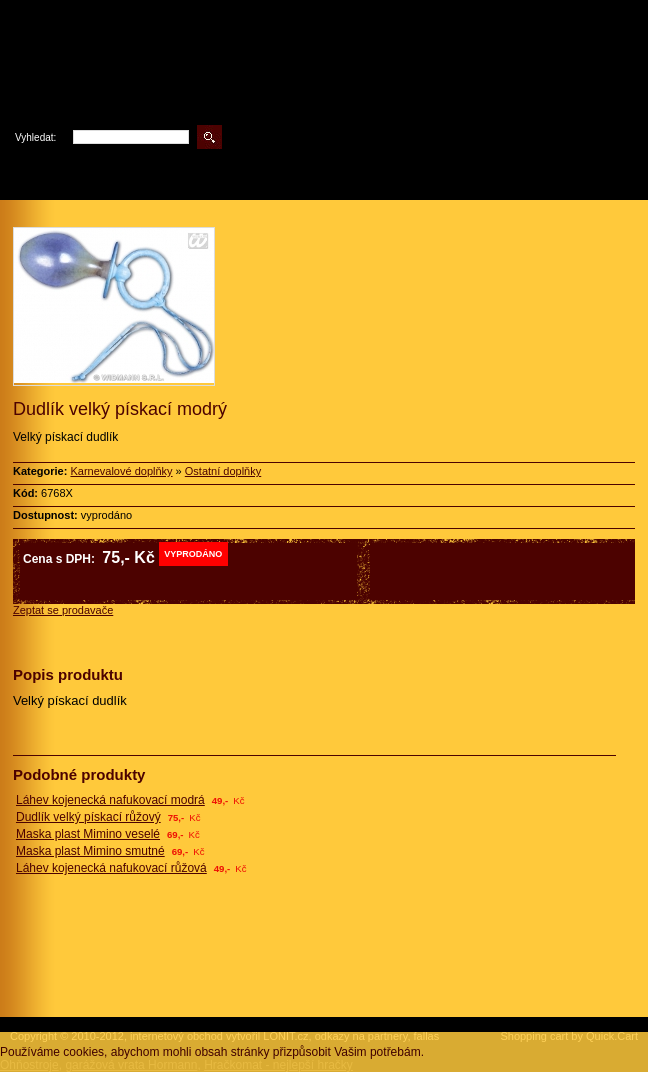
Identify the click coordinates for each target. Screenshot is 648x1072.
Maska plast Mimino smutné (90, 851)
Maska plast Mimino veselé (88, 834)
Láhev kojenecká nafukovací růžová (111, 868)
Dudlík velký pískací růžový (88, 817)
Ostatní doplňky (223, 471)
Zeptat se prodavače (63, 610)
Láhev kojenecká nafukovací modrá (110, 800)
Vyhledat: (35, 137)
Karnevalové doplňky (121, 471)
